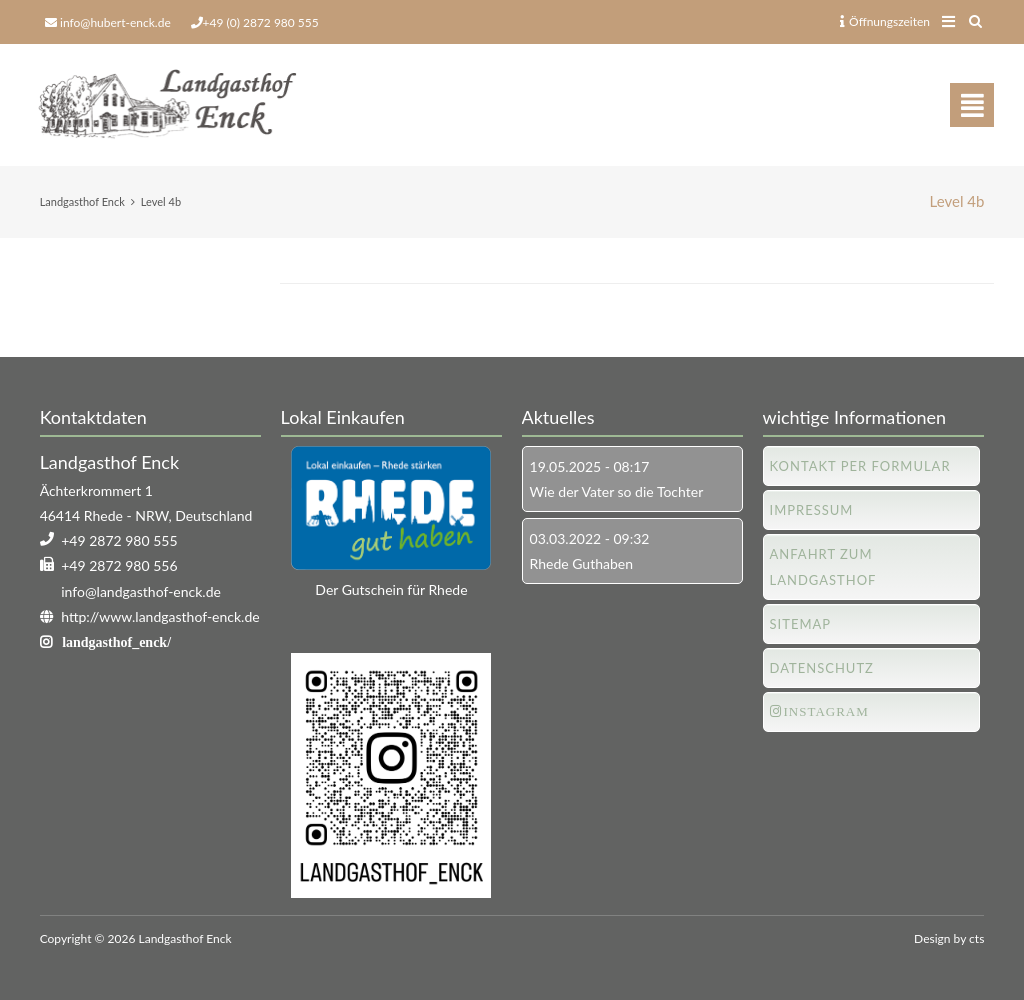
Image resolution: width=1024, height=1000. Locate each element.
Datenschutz (822, 668)
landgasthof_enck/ (116, 642)
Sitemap (801, 624)
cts (976, 939)
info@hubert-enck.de (115, 22)
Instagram (826, 711)
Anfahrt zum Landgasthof (823, 567)
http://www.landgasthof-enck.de (160, 616)
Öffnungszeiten (885, 21)
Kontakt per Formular (860, 466)
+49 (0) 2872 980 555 (261, 22)
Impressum (812, 510)
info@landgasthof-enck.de (141, 591)
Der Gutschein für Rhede (391, 590)
